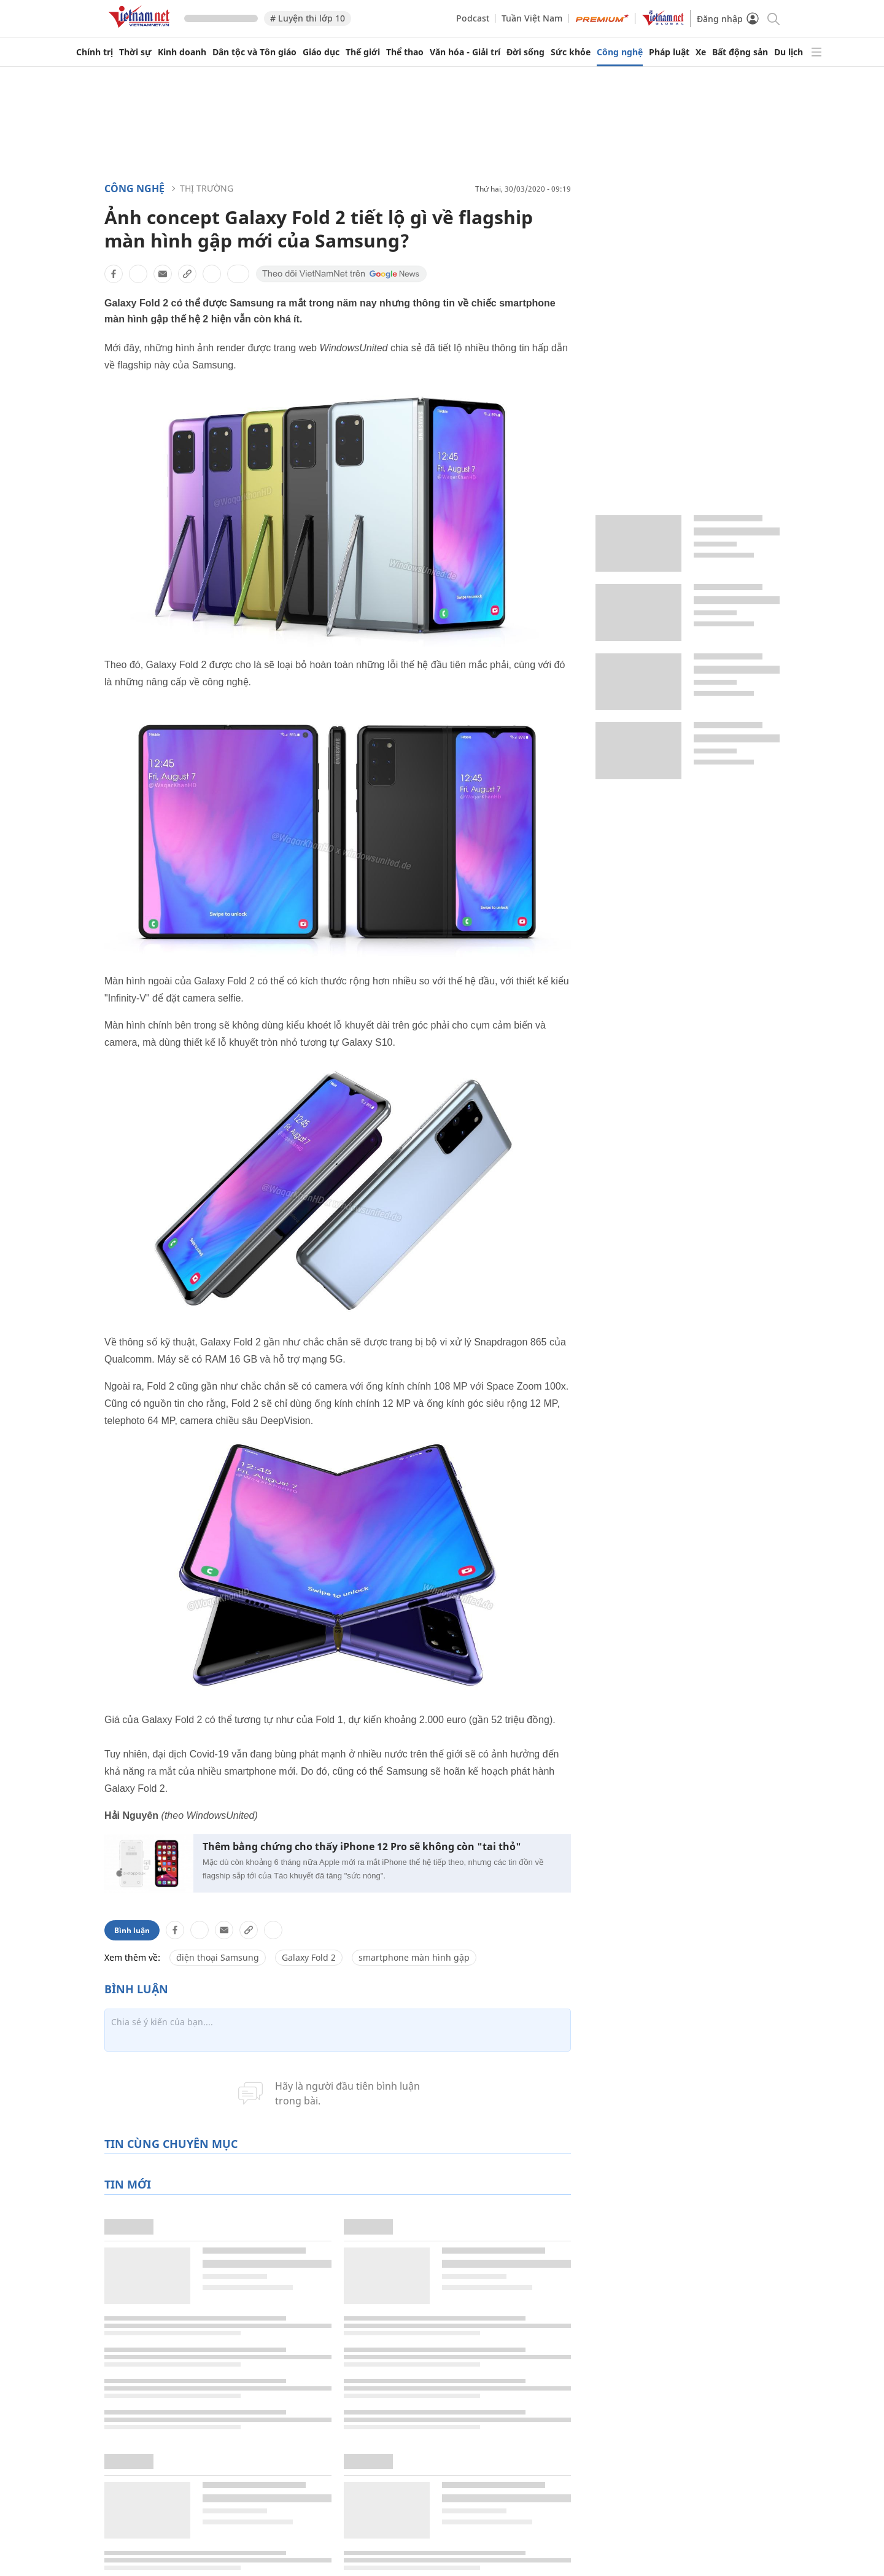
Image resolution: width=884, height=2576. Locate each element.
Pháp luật (669, 52)
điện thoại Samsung (217, 1957)
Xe (701, 52)
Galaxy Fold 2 (309, 1957)
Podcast (472, 18)
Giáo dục (321, 52)
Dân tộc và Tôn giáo (254, 52)
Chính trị (94, 52)
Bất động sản (740, 52)
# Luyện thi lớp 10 (307, 18)
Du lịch (788, 52)
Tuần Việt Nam (532, 18)
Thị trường (206, 188)
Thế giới (363, 52)
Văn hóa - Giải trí (465, 52)
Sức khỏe (571, 52)
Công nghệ (620, 52)
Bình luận (132, 1930)
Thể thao (405, 52)
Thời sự (135, 52)
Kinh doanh (182, 52)
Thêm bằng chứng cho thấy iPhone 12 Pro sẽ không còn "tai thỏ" (362, 1846)
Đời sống (525, 52)
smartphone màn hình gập (414, 1957)
